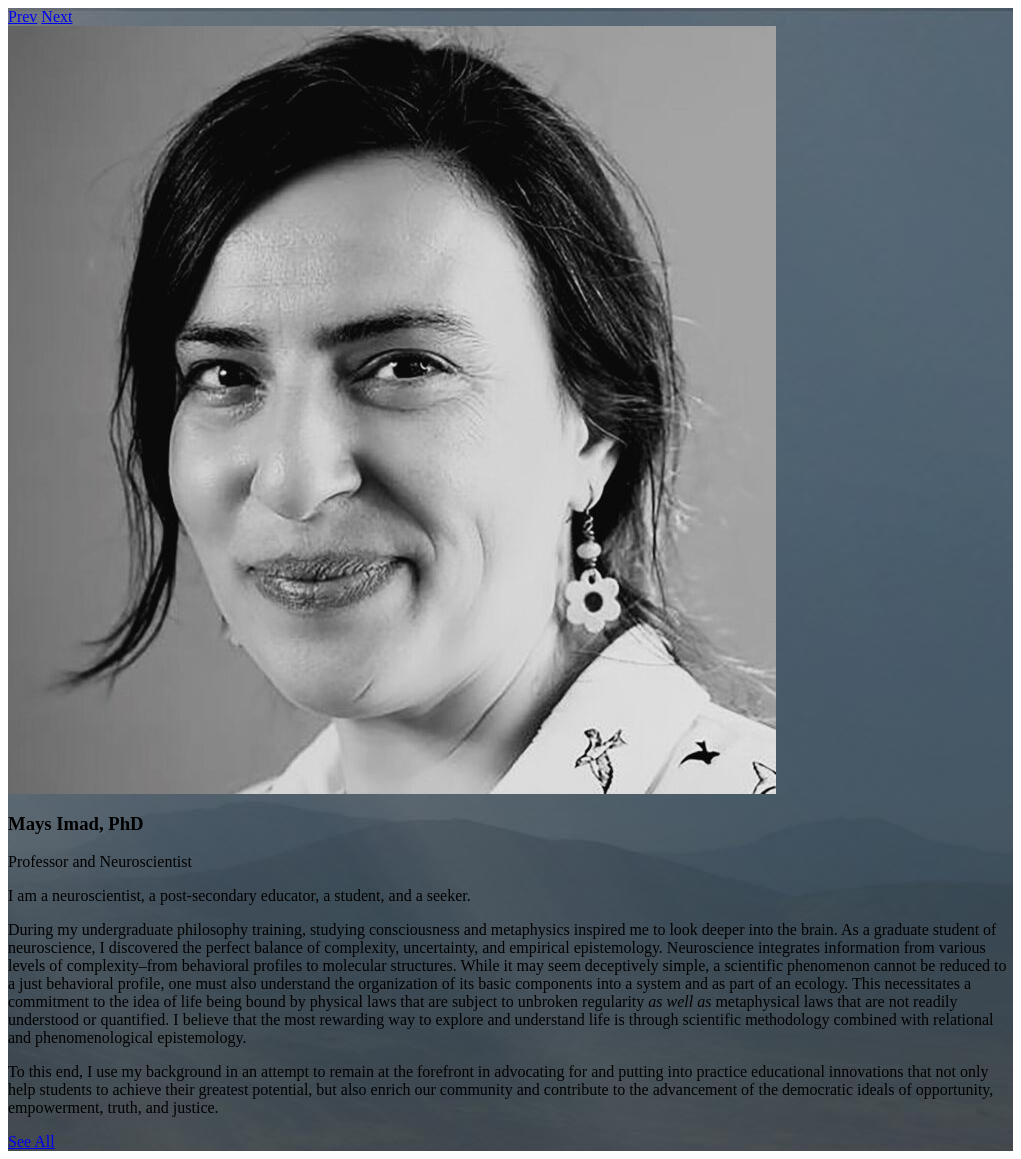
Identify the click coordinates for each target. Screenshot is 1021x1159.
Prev (22, 16)
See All (31, 1141)
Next (56, 16)
